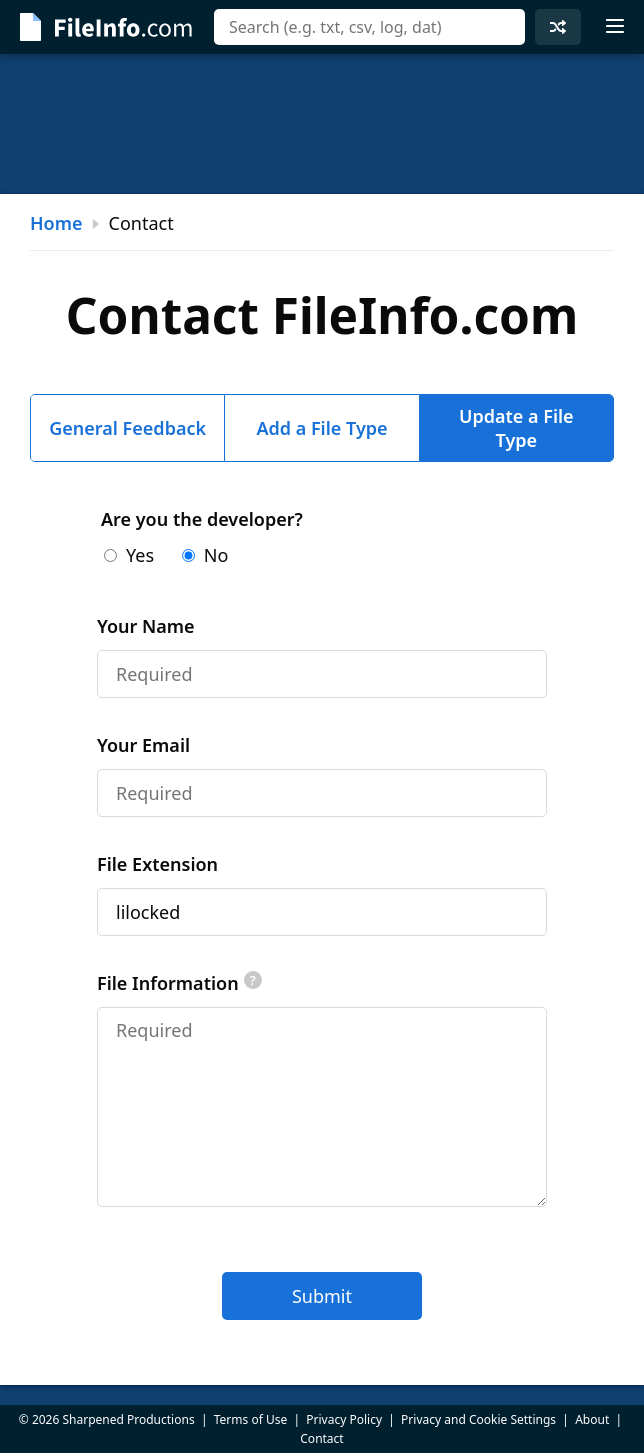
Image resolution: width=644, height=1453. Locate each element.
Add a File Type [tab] (321, 428)
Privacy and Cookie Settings (478, 1419)
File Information (179, 983)
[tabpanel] (322, 913)
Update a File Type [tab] (516, 428)
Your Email (143, 745)
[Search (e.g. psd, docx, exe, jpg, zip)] (369, 27)
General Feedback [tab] (127, 428)
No (205, 555)
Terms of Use (250, 1419)
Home (56, 223)
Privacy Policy (344, 1419)
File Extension (157, 864)
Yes (129, 555)
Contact (321, 1438)
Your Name (146, 626)
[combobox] (369, 27)
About (592, 1419)
